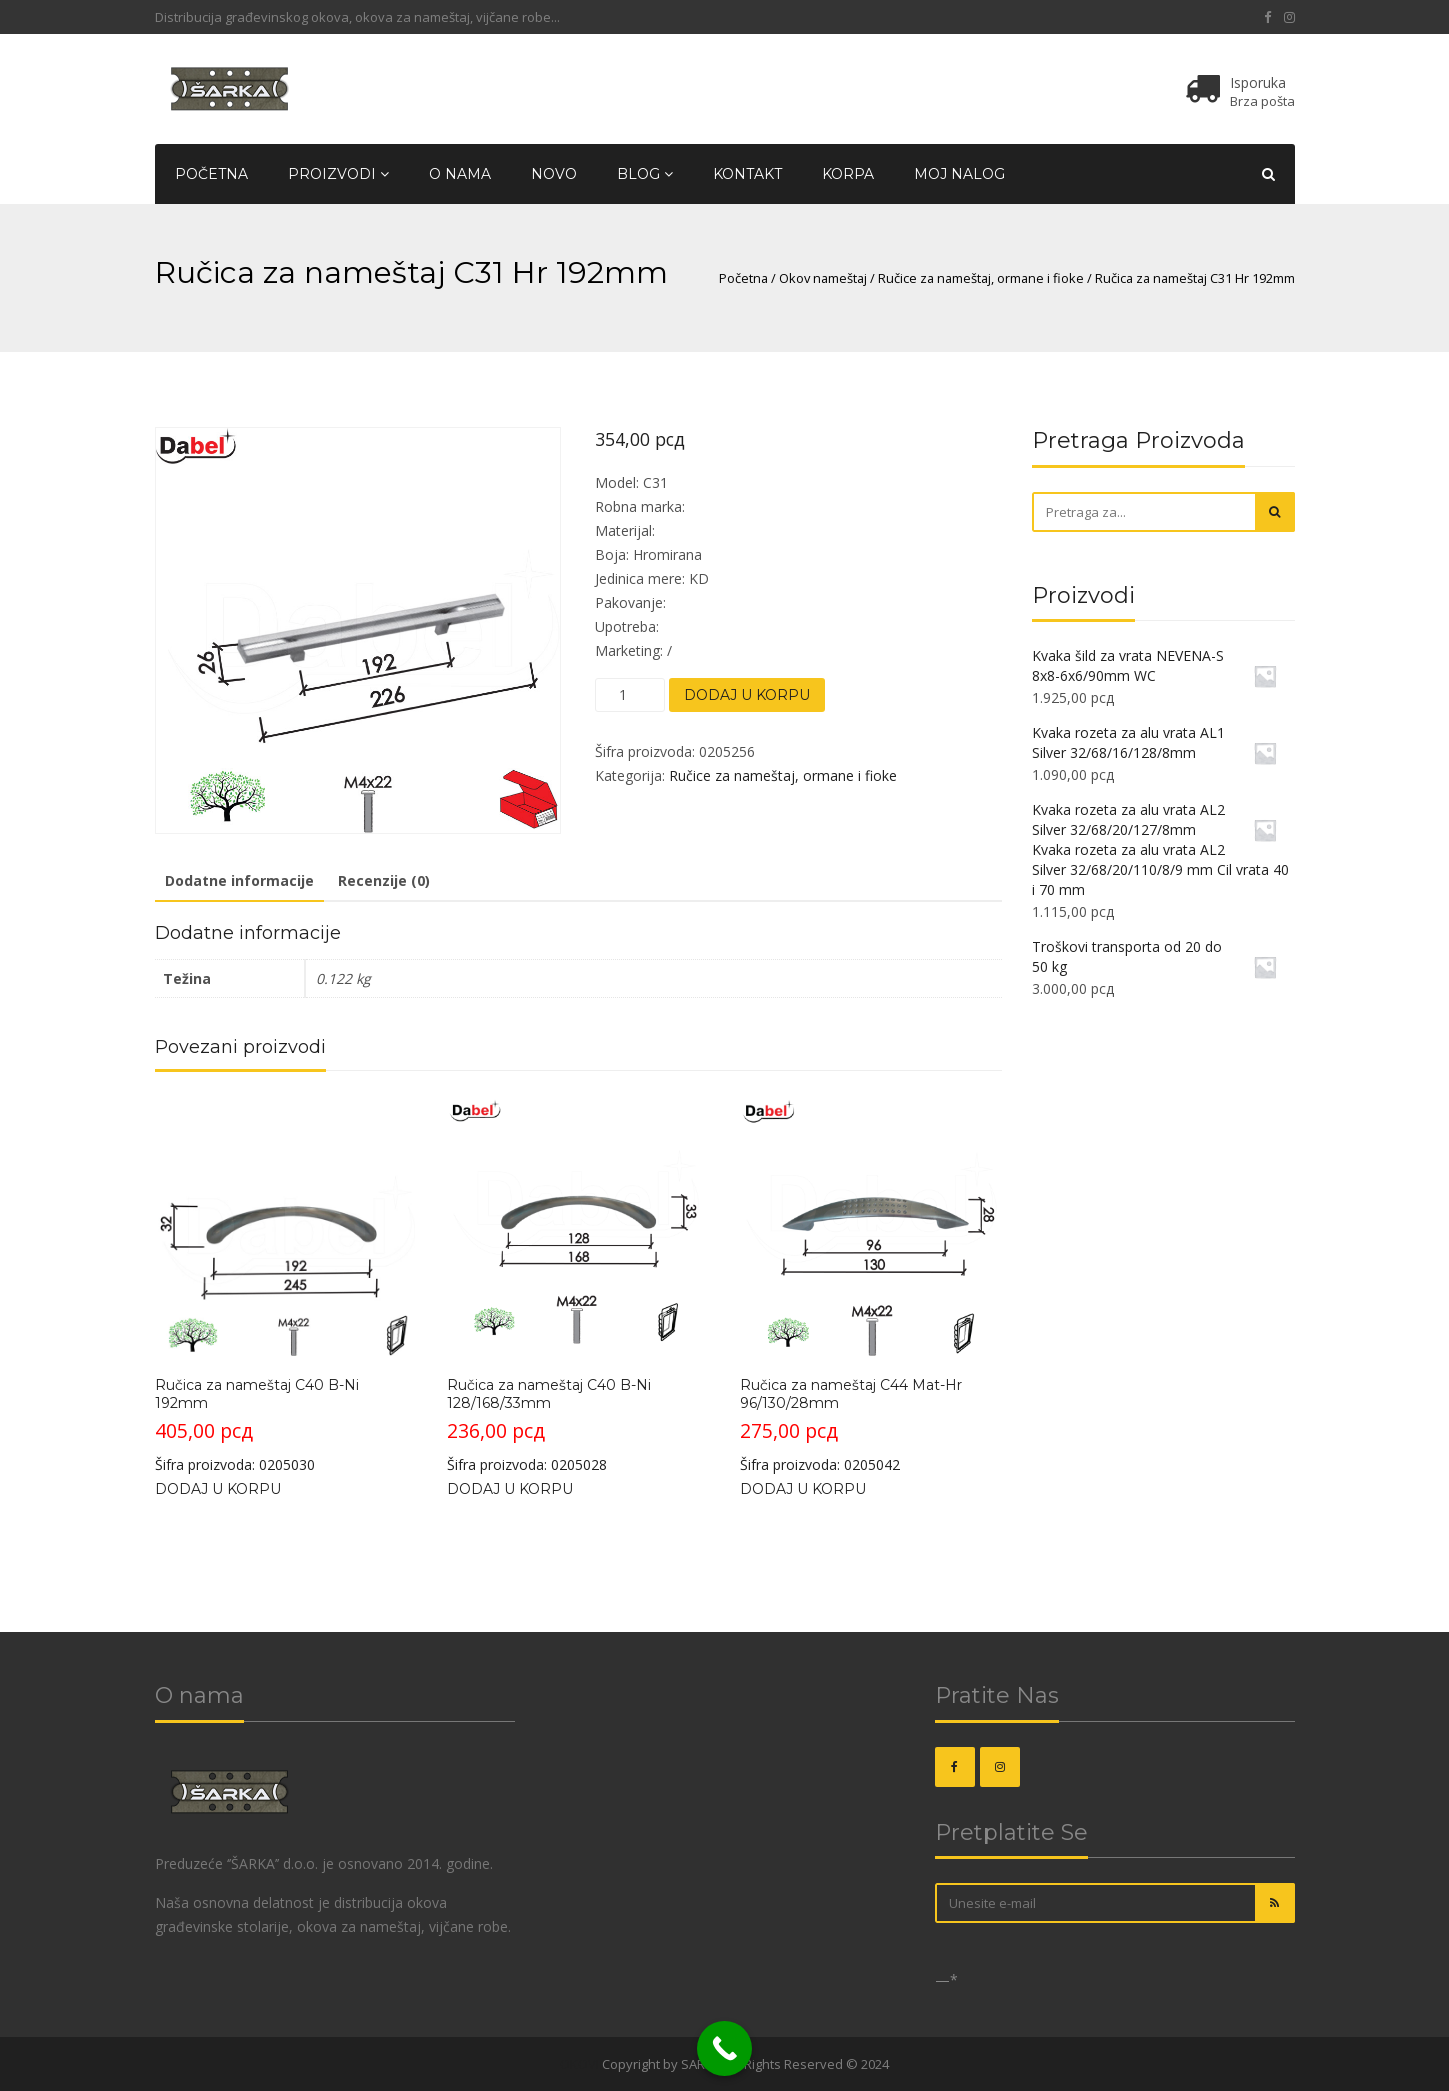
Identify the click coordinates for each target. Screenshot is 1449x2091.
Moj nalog (959, 174)
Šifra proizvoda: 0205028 (577, 1285)
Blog (645, 174)
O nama (460, 174)
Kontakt (747, 174)
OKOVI (579, 2064)
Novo (554, 174)
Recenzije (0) (384, 880)
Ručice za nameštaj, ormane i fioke (981, 278)
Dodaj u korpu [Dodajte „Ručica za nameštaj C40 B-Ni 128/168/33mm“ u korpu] (510, 1489)
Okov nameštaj (823, 278)
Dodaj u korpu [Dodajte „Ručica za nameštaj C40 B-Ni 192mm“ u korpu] (218, 1489)
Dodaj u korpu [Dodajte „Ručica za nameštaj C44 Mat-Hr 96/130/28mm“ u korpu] (803, 1489)
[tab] (239, 882)
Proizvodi (338, 174)
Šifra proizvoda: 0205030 (285, 1285)
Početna (211, 174)
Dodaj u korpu (747, 695)
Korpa (848, 174)
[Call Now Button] (724, 2048)
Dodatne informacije (239, 880)
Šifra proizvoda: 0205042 (870, 1285)
